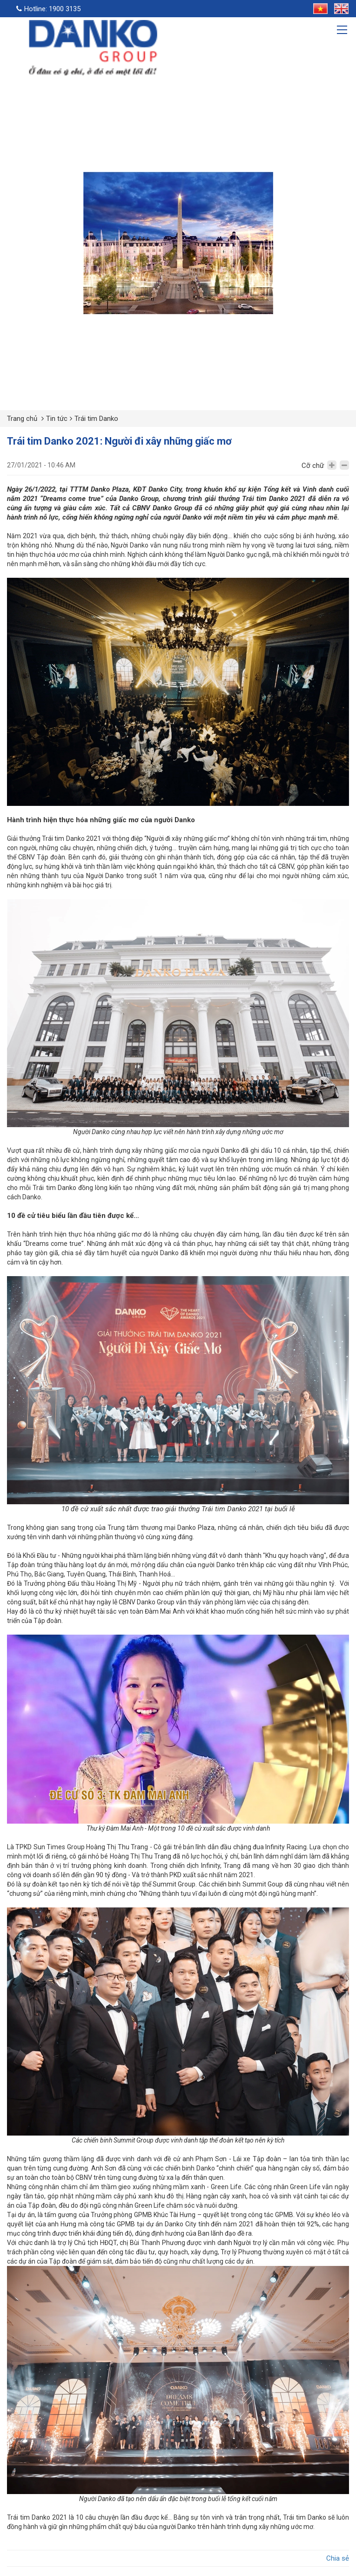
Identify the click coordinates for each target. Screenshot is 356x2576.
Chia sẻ (337, 2558)
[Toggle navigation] (343, 31)
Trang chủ (22, 418)
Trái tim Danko (96, 418)
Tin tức (56, 418)
